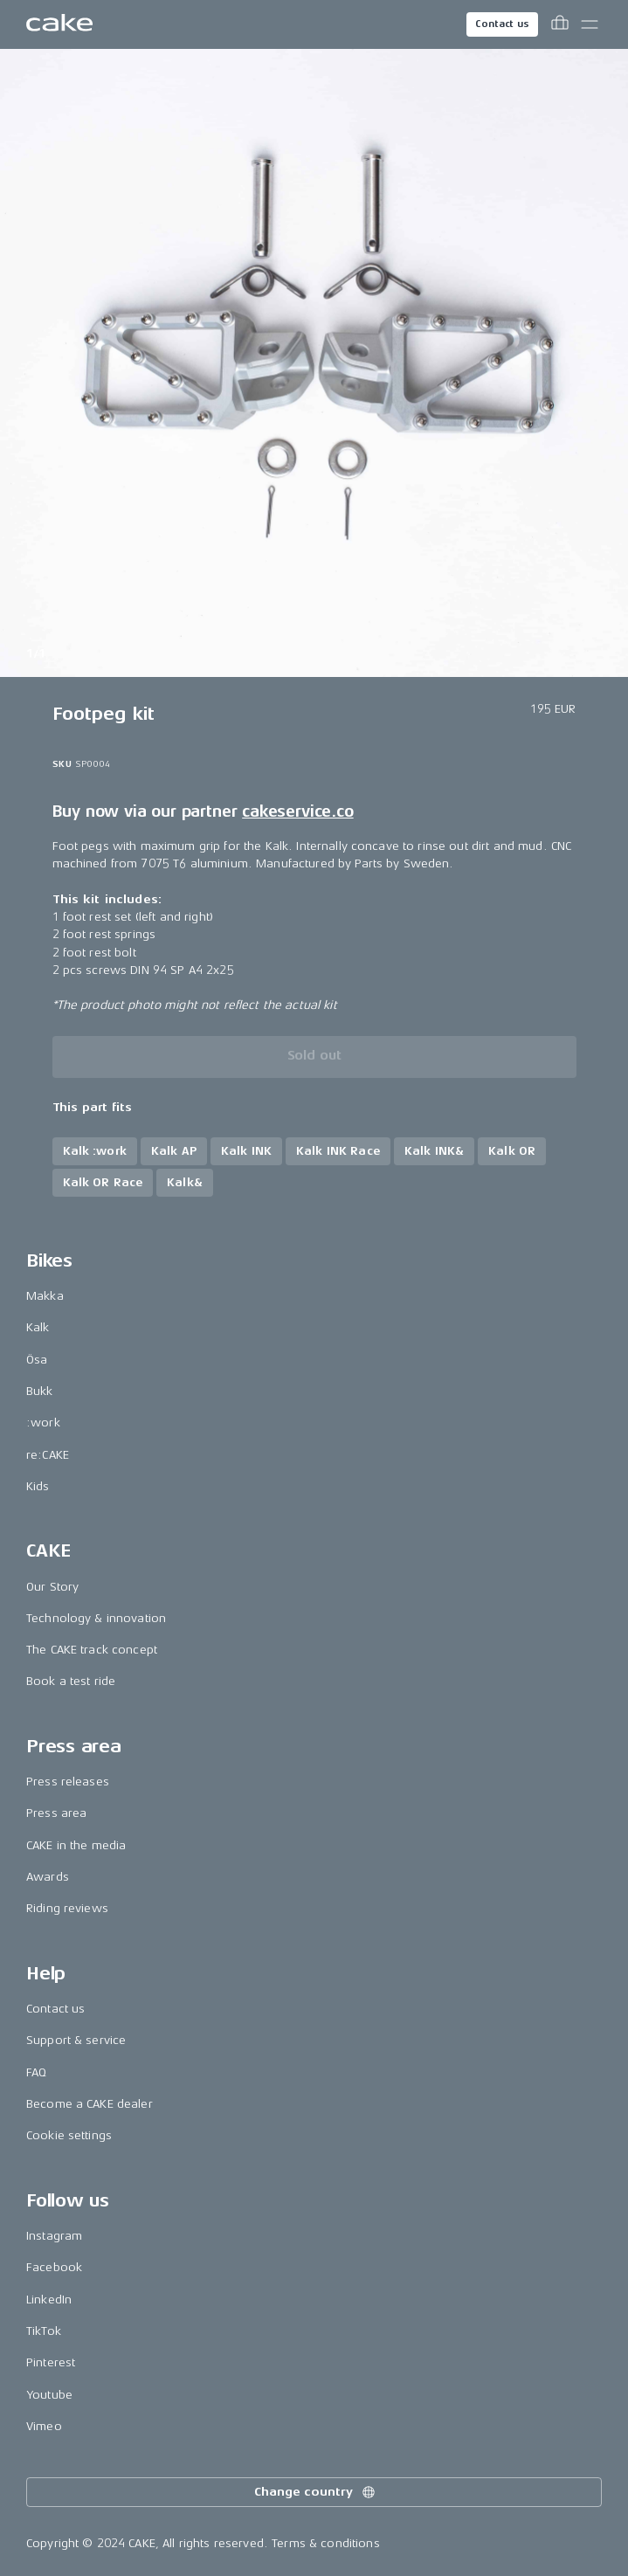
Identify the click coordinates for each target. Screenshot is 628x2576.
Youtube (49, 2394)
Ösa (36, 1359)
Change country (315, 2492)
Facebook (54, 2267)
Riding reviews (67, 1908)
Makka (45, 1295)
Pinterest (50, 2362)
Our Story (52, 1586)
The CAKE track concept (91, 1649)
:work (43, 1422)
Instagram (54, 2235)
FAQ (36, 2072)
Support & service (76, 2040)
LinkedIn (49, 2299)
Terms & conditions (326, 2543)
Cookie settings (69, 2135)
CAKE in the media (76, 1845)
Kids (38, 1486)
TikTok (43, 2331)
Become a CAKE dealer (89, 2103)
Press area (56, 1813)
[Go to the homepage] (59, 24)
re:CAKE (47, 1454)
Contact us (502, 24)
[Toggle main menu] (589, 24)
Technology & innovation (96, 1618)
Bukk (39, 1391)
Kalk (38, 1327)
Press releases (67, 1781)
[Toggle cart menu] (560, 24)
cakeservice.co (297, 811)
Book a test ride (70, 1681)
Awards (47, 1876)
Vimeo (44, 2426)
